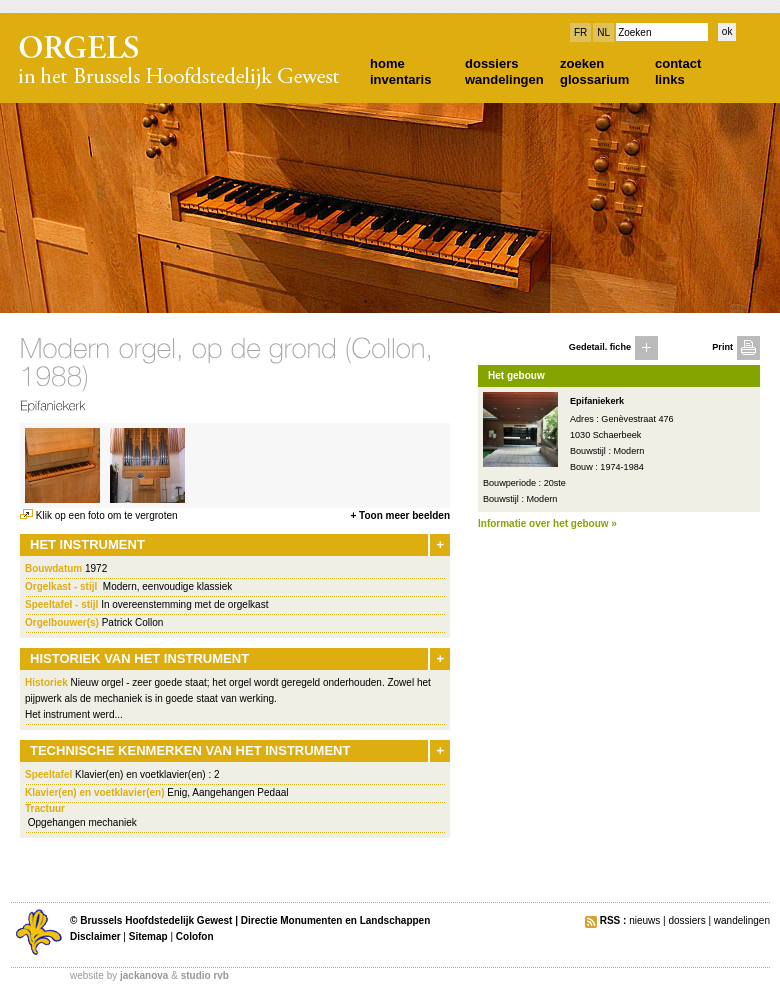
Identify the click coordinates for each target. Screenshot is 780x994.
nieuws (644, 920)
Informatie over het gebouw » (547, 523)
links (670, 79)
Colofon (195, 936)
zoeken (582, 63)
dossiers (491, 63)
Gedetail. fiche (600, 347)
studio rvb (205, 975)
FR (580, 32)
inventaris (400, 79)
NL (603, 32)
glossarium (594, 79)
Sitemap (148, 936)
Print (722, 347)
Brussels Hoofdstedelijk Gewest (156, 920)
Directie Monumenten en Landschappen (335, 920)
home (387, 63)
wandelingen (504, 79)
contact (678, 63)
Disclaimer (95, 936)
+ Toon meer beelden (400, 515)
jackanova (144, 975)
